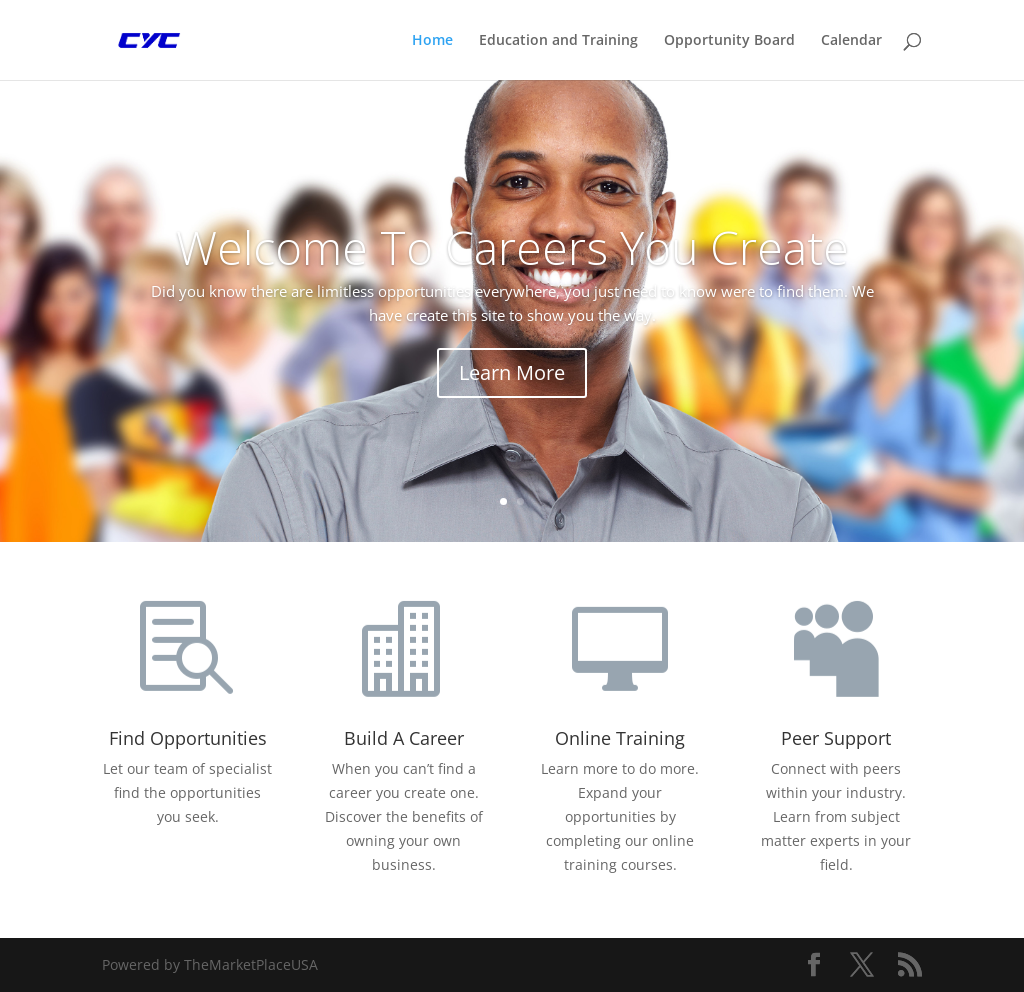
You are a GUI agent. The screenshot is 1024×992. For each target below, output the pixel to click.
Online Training (620, 738)
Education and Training (558, 41)
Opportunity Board (729, 41)
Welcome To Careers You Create (512, 247)
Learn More (512, 372)
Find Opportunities (188, 738)
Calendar (851, 41)
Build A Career (404, 738)
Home (432, 41)
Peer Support (836, 738)
